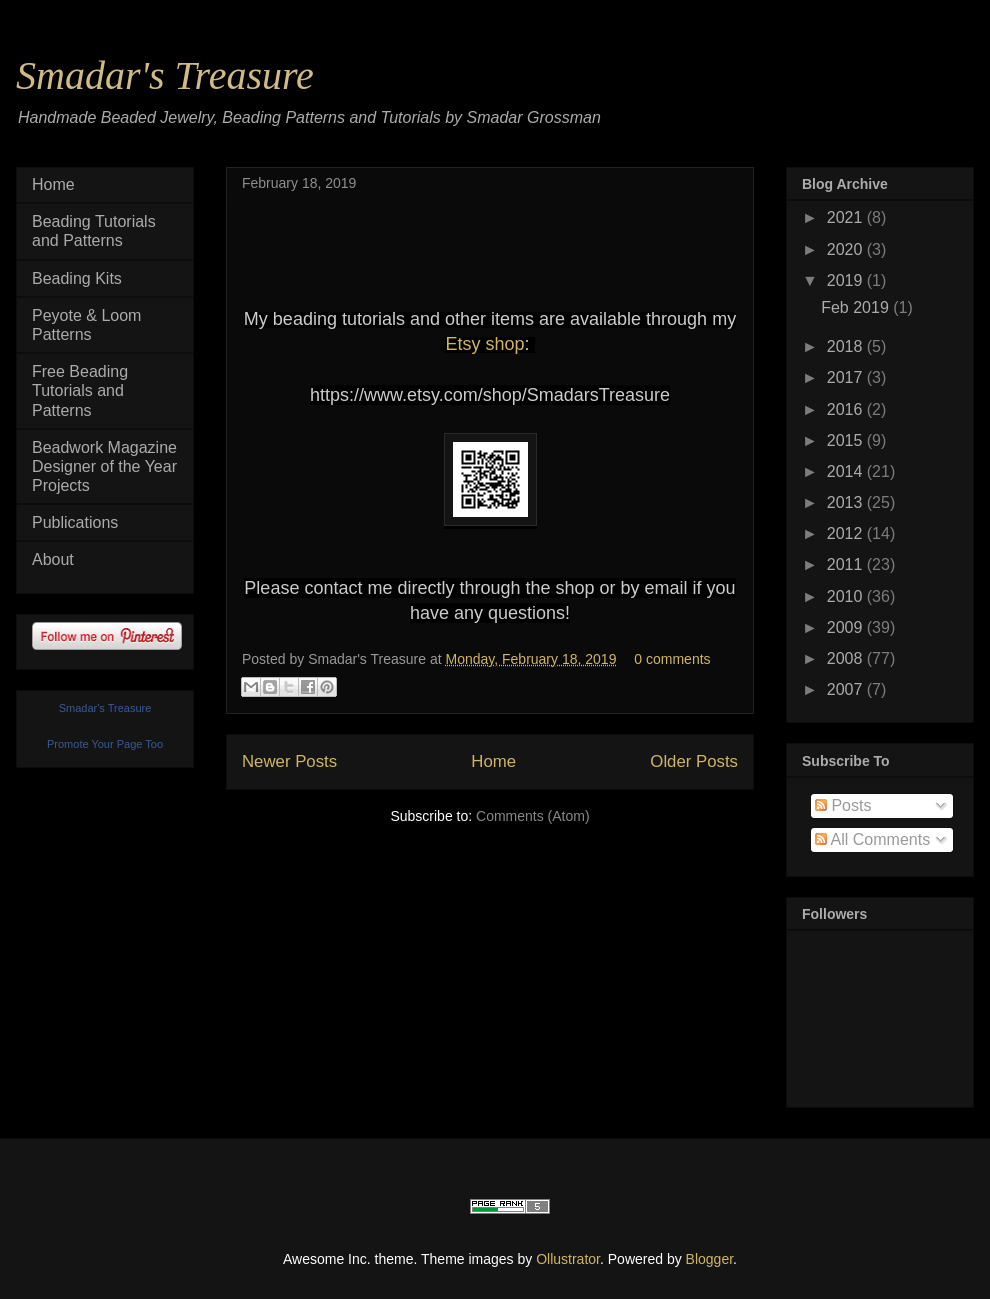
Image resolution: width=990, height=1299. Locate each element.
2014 (847, 471)
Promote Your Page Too (105, 744)
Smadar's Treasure (165, 75)
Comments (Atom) (533, 816)
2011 (847, 564)
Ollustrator (568, 1259)
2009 (847, 627)
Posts (843, 805)
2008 (847, 658)
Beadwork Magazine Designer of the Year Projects (104, 466)
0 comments (672, 659)
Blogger (709, 1259)
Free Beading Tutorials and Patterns (80, 390)
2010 (847, 596)
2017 (847, 377)
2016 (847, 409)
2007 (847, 689)
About (53, 559)
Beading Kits (77, 278)
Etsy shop (484, 344)
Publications (75, 522)
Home (493, 761)
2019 (847, 280)
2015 (847, 440)
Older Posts (694, 761)
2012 (847, 533)
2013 (847, 502)
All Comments (872, 839)
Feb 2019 (857, 307)
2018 (847, 346)
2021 (847, 217)
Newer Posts (289, 761)
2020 (847, 249)
